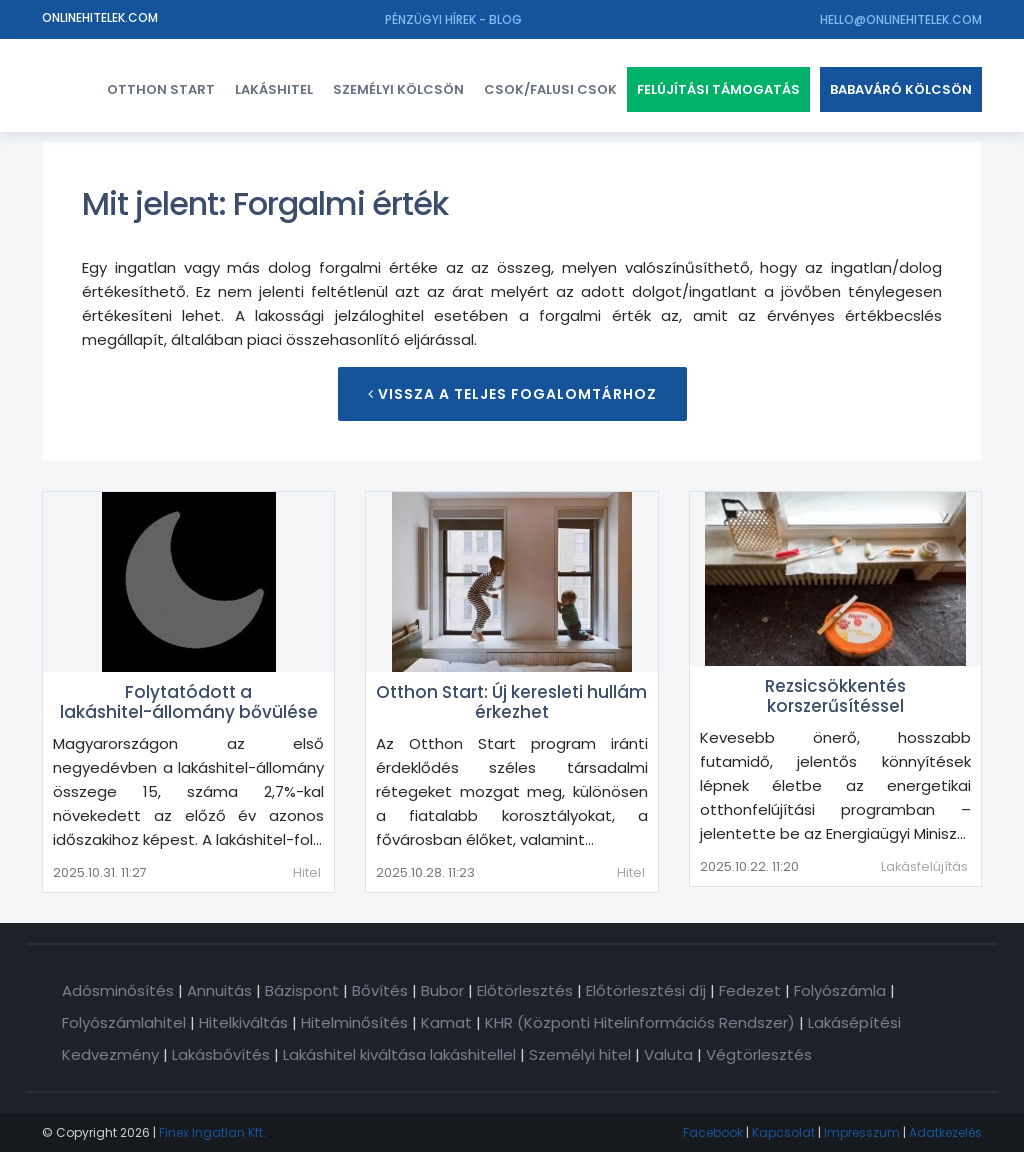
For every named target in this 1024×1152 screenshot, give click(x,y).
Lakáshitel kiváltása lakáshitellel (399, 1054)
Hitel (307, 872)
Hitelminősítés (354, 1022)
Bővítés (380, 990)
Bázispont (302, 990)
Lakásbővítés (221, 1054)
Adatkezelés (945, 1132)
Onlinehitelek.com (100, 17)
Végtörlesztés (759, 1054)
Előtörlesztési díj (646, 990)
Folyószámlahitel (124, 1022)
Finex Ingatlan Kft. (212, 1132)
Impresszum (862, 1132)
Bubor (442, 990)
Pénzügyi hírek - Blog (453, 19)
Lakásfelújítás (924, 866)
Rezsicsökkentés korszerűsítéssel (835, 696)
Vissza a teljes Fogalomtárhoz (512, 394)
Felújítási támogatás (718, 89)
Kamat (446, 1022)
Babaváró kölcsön (901, 89)
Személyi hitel (580, 1054)
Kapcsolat (783, 1132)
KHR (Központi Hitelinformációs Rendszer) (640, 1022)
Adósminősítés (118, 990)
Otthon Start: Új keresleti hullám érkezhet (511, 702)
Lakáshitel (274, 89)
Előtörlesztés (525, 990)
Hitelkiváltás (243, 1022)
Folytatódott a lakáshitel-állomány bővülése (189, 702)
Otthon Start (161, 89)
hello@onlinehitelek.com (901, 19)
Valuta (668, 1054)
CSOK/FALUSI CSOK (550, 89)
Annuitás (219, 990)
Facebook (713, 1132)
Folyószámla (840, 990)
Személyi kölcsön (398, 89)
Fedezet (750, 990)
